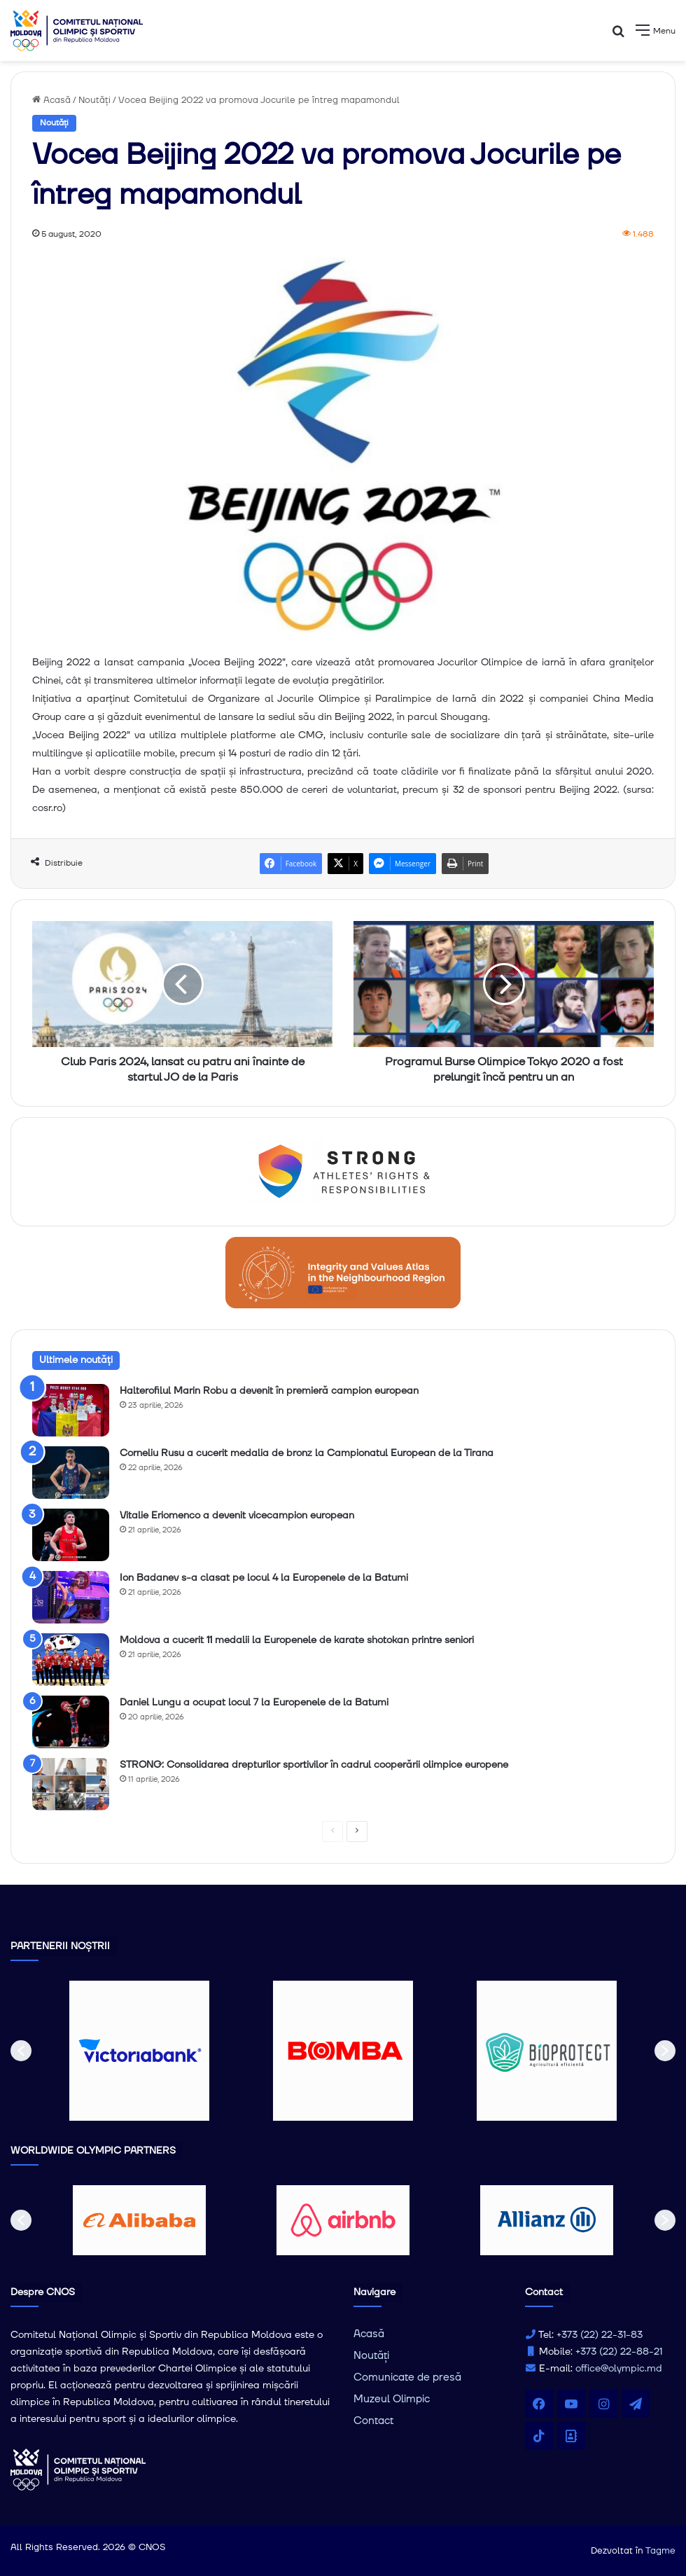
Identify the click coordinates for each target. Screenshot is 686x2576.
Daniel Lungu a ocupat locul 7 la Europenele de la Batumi (254, 1702)
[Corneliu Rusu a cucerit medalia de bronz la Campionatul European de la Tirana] (70, 1472)
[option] (139, 2051)
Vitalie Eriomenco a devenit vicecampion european (237, 1515)
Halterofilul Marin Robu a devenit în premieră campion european (269, 1391)
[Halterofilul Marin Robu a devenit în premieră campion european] (70, 1410)
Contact (373, 2421)
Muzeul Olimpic (392, 2399)
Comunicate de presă (407, 2377)
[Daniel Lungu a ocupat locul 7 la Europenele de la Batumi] (70, 1722)
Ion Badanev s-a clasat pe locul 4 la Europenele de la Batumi (264, 1578)
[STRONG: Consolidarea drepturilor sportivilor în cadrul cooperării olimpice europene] (70, 1784)
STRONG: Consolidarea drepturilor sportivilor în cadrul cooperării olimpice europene (314, 1765)
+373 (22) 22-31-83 (599, 2335)
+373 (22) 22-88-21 (618, 2352)
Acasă (51, 100)
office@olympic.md (618, 2368)
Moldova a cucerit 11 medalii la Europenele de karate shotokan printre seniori (297, 1640)
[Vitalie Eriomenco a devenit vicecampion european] (70, 1535)
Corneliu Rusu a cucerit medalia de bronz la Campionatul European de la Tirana (306, 1453)
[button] (20, 2050)
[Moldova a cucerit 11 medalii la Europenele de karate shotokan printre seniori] (70, 1659)
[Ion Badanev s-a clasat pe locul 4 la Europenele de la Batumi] (70, 1597)
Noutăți (94, 100)
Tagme (660, 2550)
